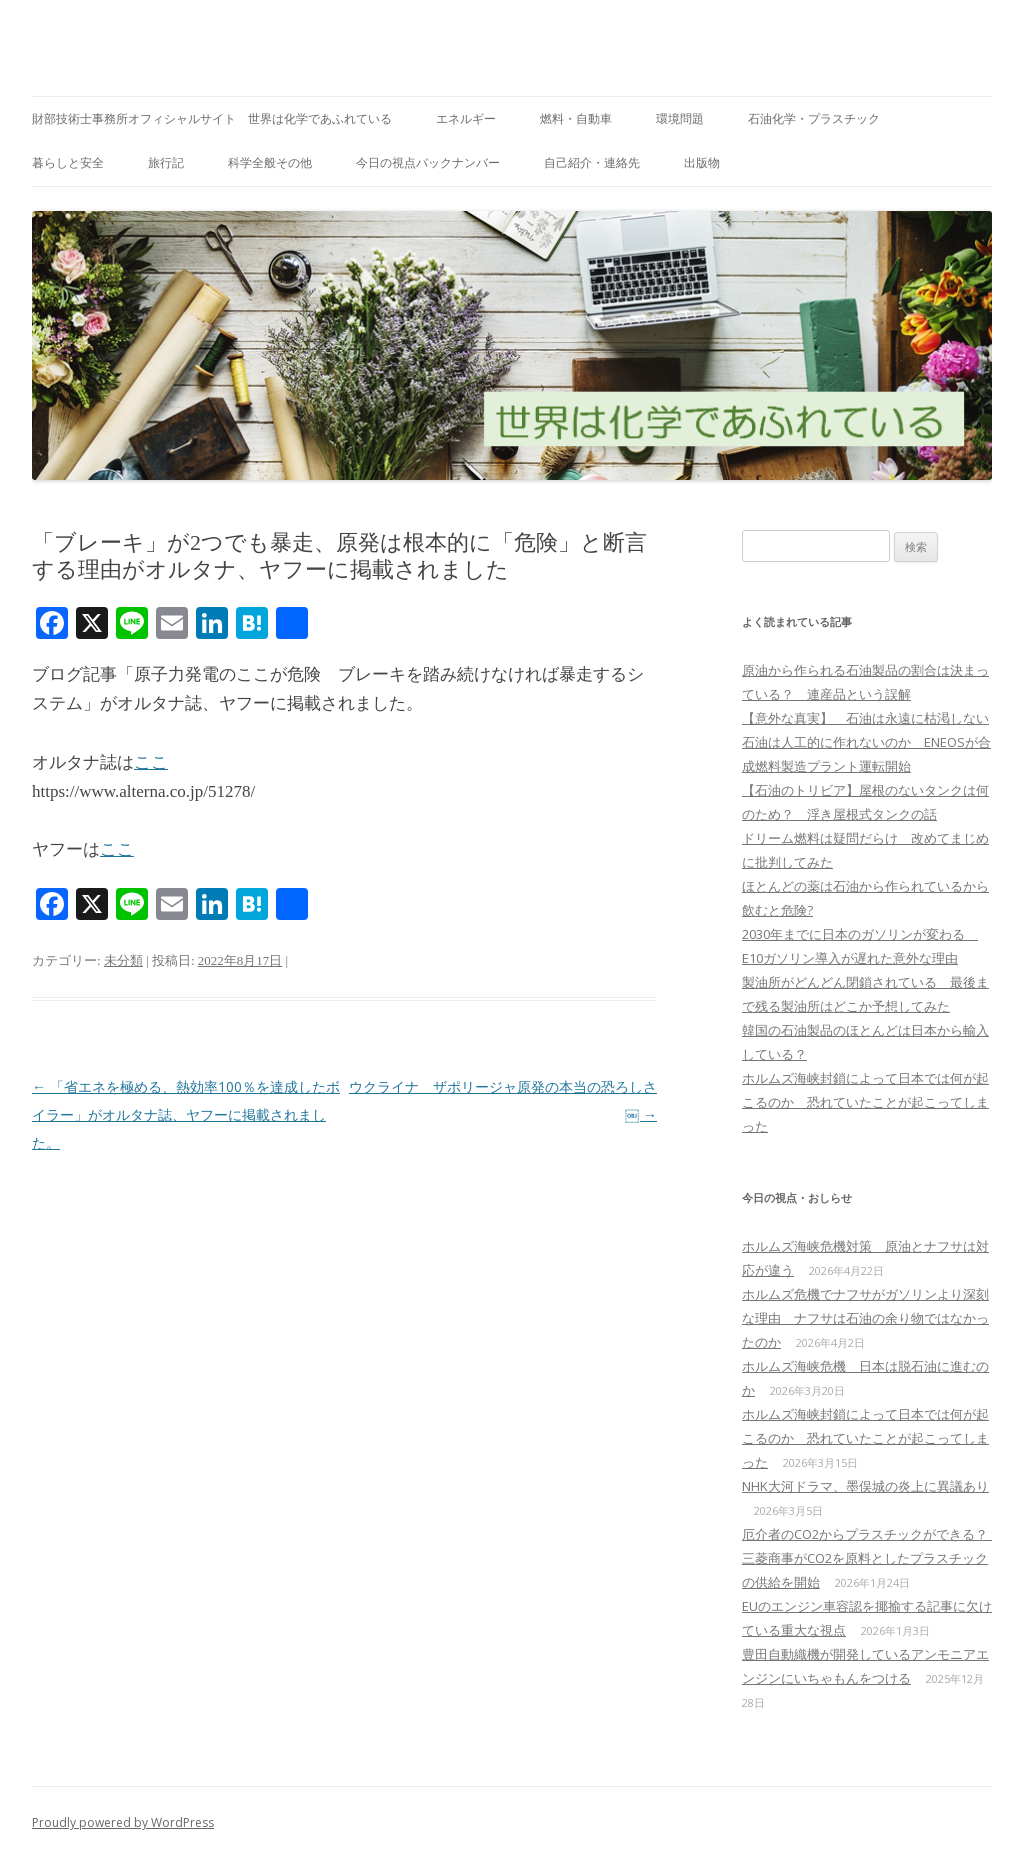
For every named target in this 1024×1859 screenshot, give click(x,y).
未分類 (123, 960)
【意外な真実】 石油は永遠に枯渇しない (865, 718)
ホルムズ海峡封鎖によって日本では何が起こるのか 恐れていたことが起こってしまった (865, 1102)
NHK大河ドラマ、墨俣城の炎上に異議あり (865, 1486)
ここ (151, 762)
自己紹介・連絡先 (592, 162)
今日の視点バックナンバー (428, 162)
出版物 (702, 162)
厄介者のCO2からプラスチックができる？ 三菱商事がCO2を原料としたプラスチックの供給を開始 (871, 1558)
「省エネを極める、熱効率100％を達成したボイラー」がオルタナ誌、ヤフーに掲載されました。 (186, 1114)
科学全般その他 (270, 162)
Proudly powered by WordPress (123, 1822)
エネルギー (466, 118)
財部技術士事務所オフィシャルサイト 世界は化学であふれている (212, 118)
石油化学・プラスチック (814, 118)
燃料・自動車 (576, 118)
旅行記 (166, 162)
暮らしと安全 (68, 162)
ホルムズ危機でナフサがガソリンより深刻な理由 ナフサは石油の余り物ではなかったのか (865, 1318)
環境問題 (680, 118)
